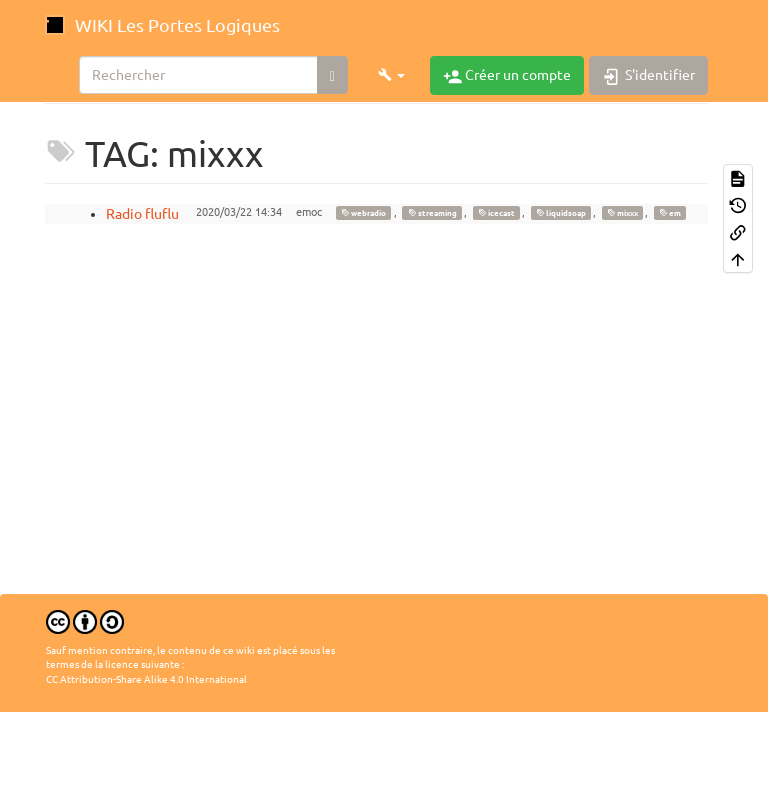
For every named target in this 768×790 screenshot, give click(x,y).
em (670, 213)
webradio (363, 213)
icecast (496, 213)
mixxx (622, 213)
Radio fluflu (142, 214)
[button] (391, 75)
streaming (432, 213)
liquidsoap (561, 213)
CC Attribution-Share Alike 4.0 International (146, 679)
